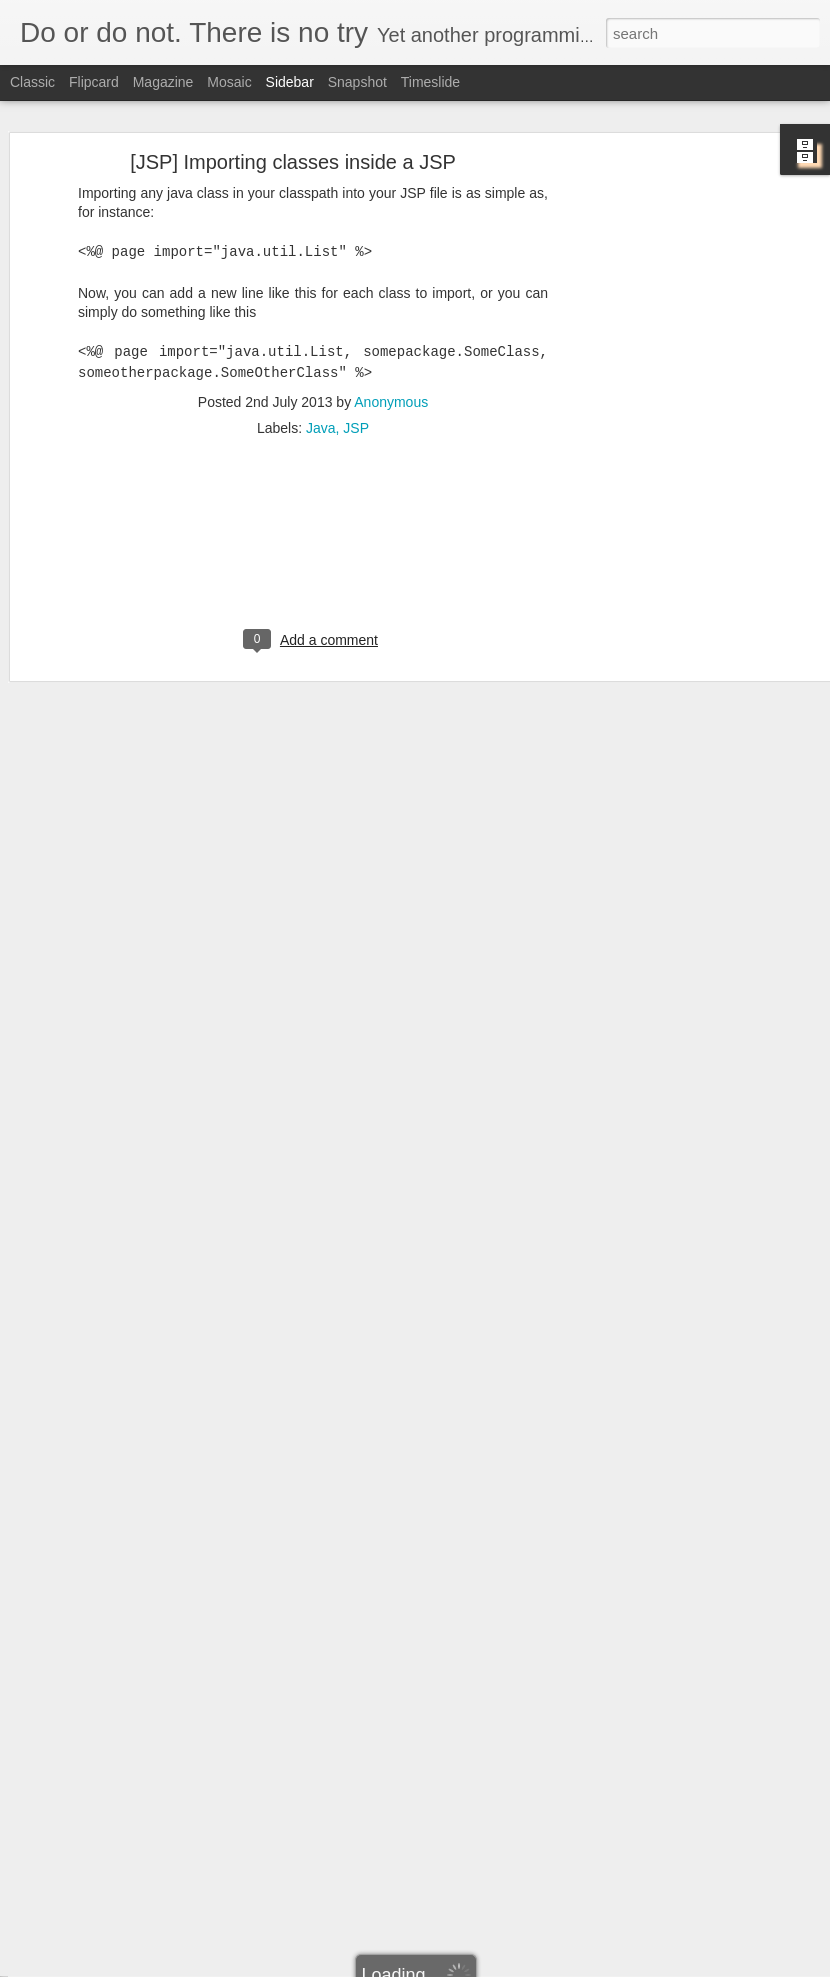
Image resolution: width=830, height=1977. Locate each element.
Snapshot (357, 82)
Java (321, 390)
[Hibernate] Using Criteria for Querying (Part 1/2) (177, 1922)
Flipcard (94, 82)
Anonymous (391, 364)
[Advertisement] (658, 438)
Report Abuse (536, 1966)
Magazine (163, 82)
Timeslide (430, 82)
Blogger (477, 1966)
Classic (32, 82)
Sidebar (290, 82)
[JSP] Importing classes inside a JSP (293, 124)
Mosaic (229, 82)
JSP (356, 390)
